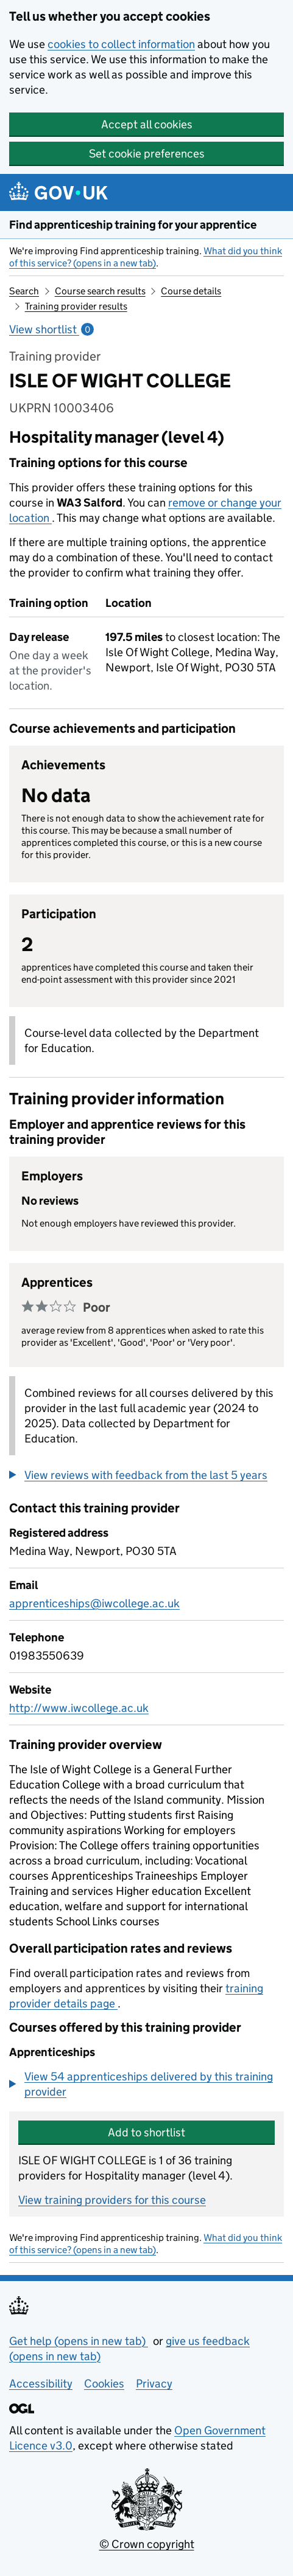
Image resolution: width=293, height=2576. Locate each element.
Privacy (154, 2384)
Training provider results (76, 306)
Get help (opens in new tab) (78, 2341)
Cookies (104, 2384)
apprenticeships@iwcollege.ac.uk (94, 1603)
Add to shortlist (146, 2132)
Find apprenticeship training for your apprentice (132, 225)
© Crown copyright (146, 2544)
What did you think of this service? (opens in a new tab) (145, 257)
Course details (191, 291)
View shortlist (51, 329)
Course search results (100, 291)
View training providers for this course (112, 2200)
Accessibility (40, 2384)
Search (24, 291)
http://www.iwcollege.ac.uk (79, 1708)
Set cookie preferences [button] (147, 154)
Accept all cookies (146, 124)
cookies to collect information (121, 44)
